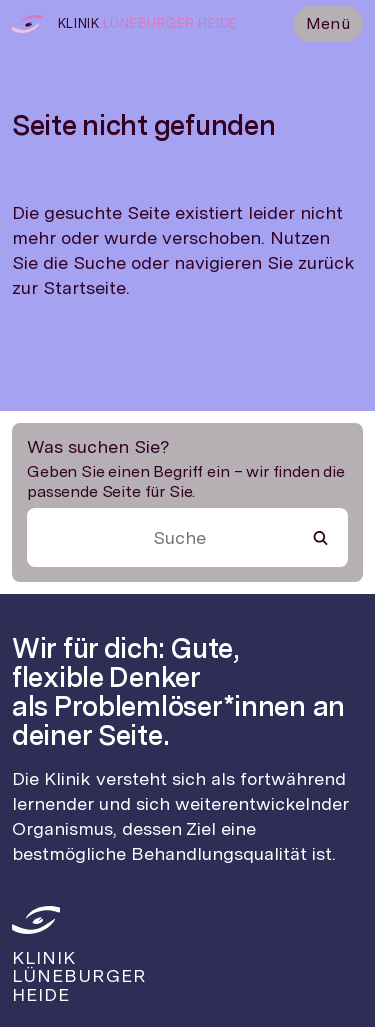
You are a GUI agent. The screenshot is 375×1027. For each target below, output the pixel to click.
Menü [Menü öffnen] (328, 23)
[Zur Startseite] (27, 24)
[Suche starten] (320, 537)
